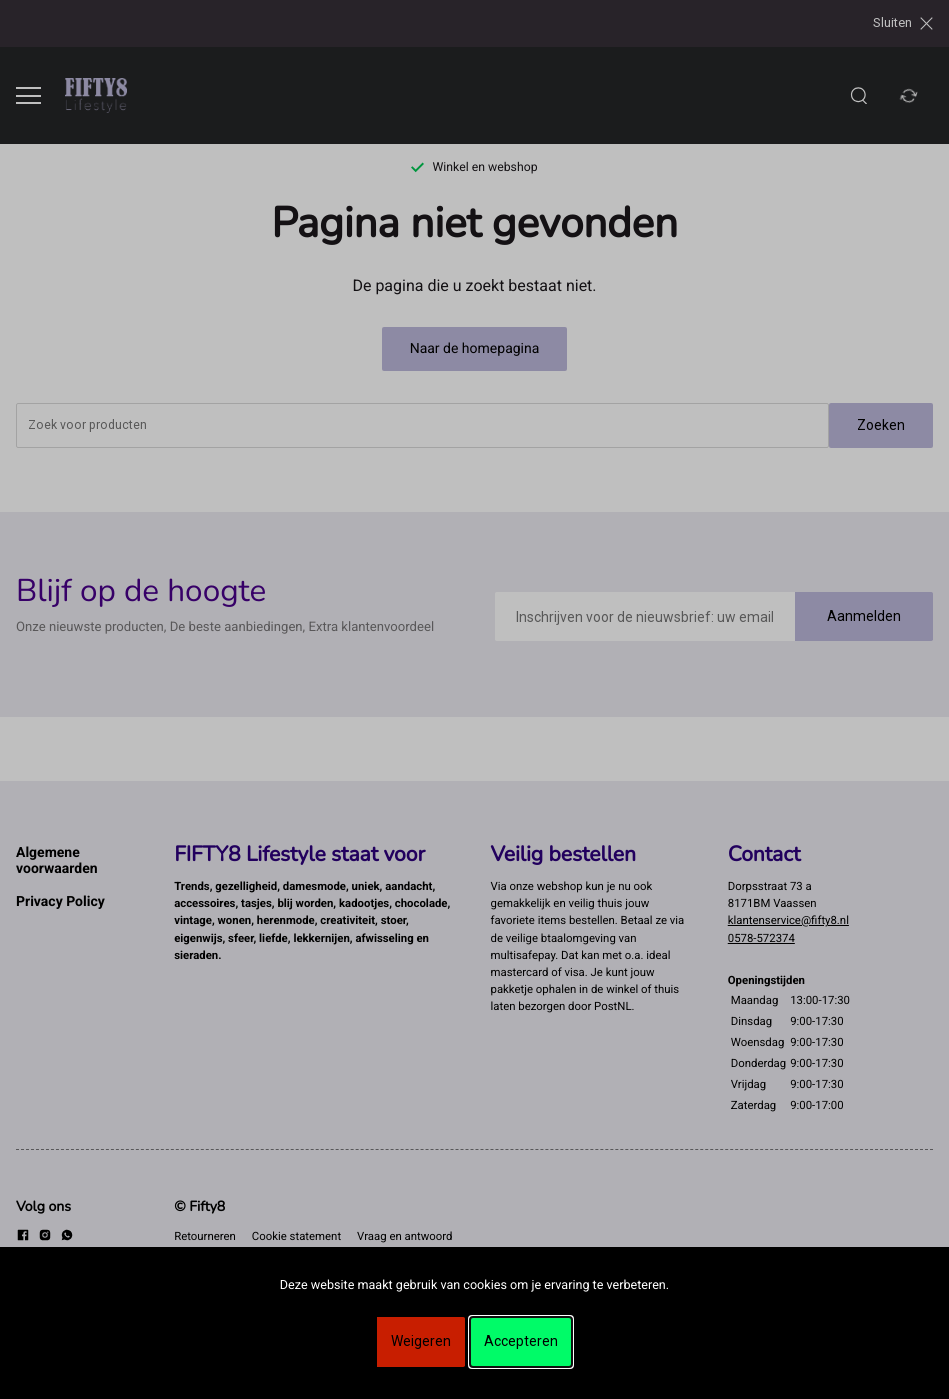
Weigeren (421, 1341)
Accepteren (521, 1341)
